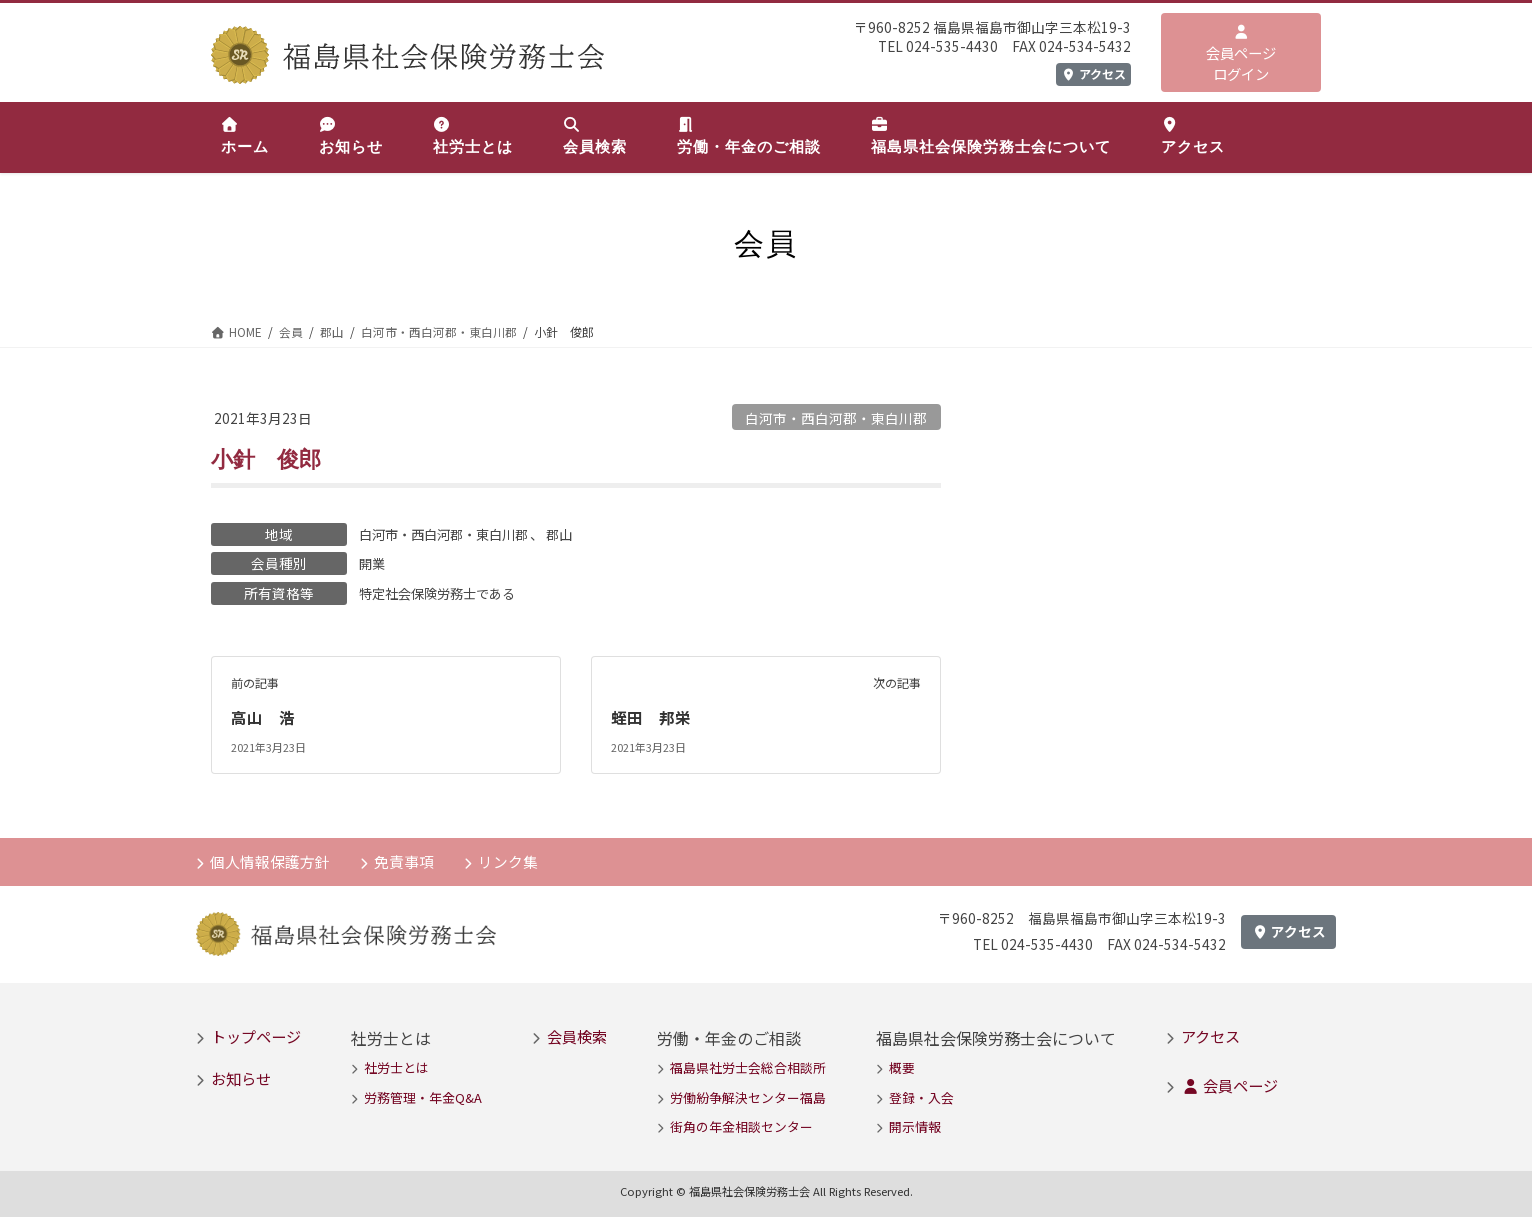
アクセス (1093, 73)
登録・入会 (921, 1096)
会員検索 (577, 1035)
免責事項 (406, 859)
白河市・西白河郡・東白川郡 (836, 418)
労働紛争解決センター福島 (748, 1096)
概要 (902, 1067)
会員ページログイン (1241, 54)
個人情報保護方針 (271, 859)
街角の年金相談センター (741, 1126)
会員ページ (1229, 1085)
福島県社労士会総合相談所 (748, 1067)
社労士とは (396, 1067)
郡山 (573, 534)
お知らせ (241, 1078)
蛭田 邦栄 (651, 716)
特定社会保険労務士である (443, 592)
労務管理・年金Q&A (423, 1096)
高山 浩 (263, 716)
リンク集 (511, 859)
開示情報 (915, 1126)
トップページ (256, 1035)
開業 (373, 563)
